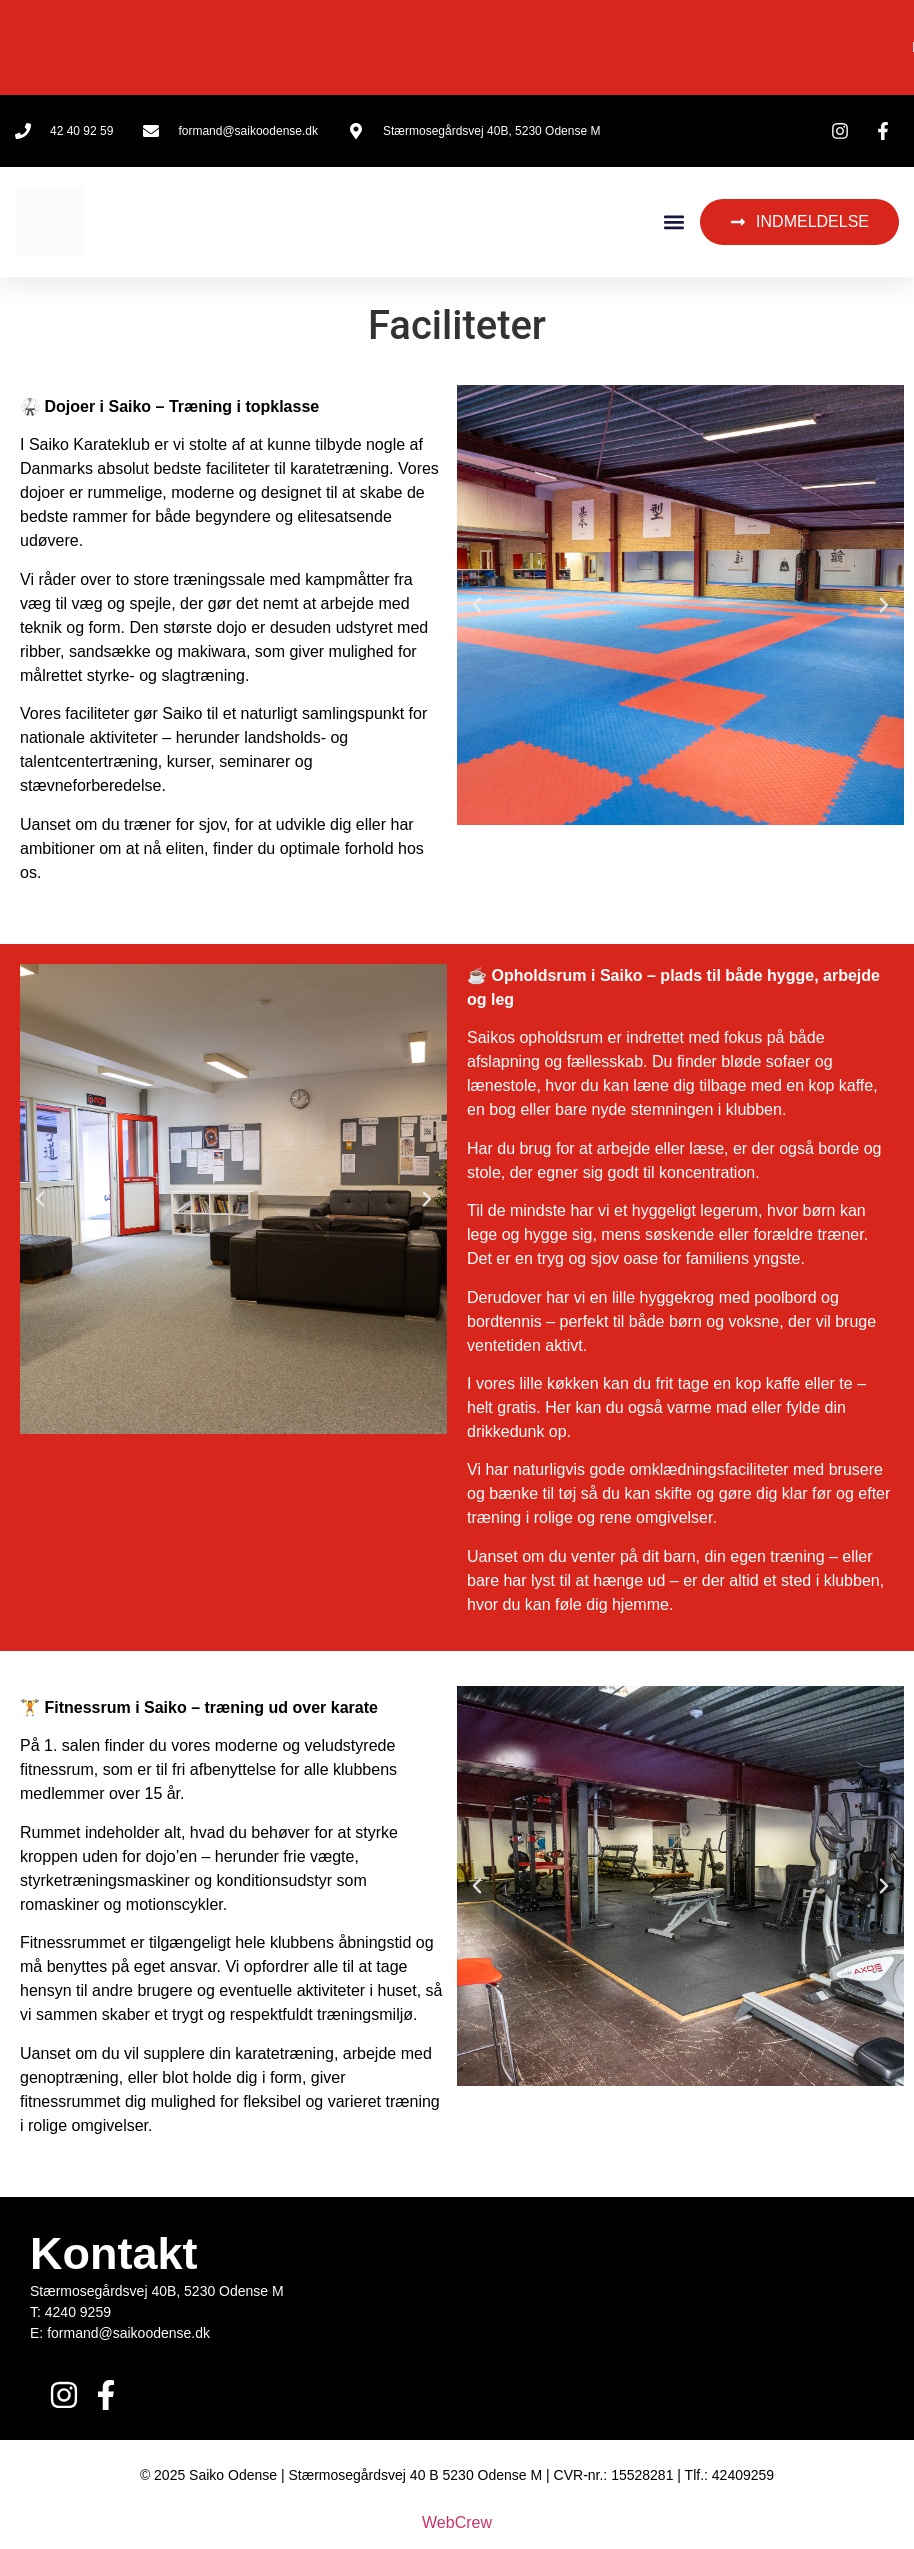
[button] (673, 222)
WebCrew (457, 2522)
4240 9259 (78, 2312)
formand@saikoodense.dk (128, 2333)
